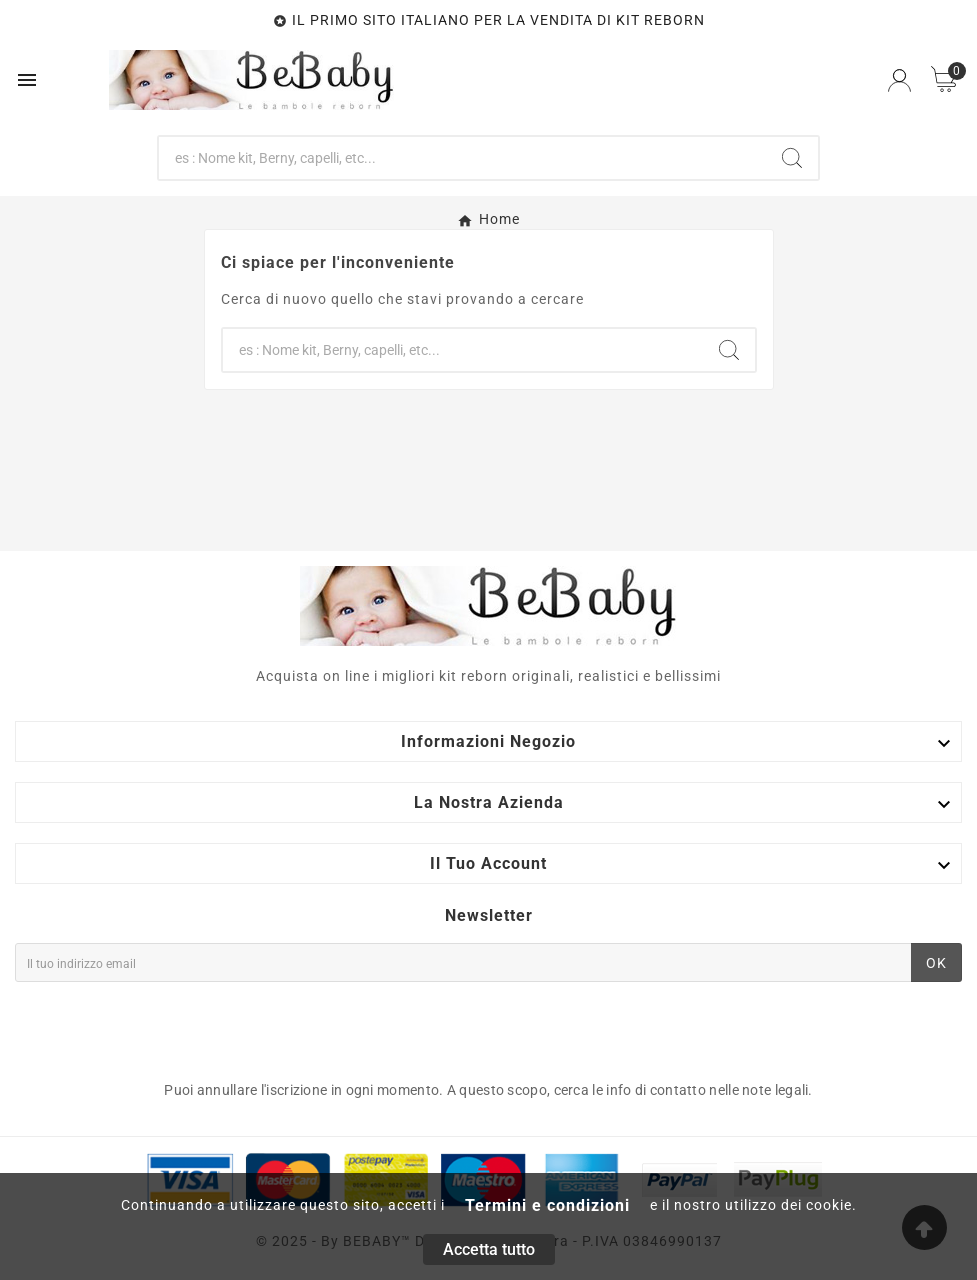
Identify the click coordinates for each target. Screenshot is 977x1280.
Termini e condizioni (547, 1205)
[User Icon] (899, 80)
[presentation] (167, 1026)
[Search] (792, 158)
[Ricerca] (462, 158)
